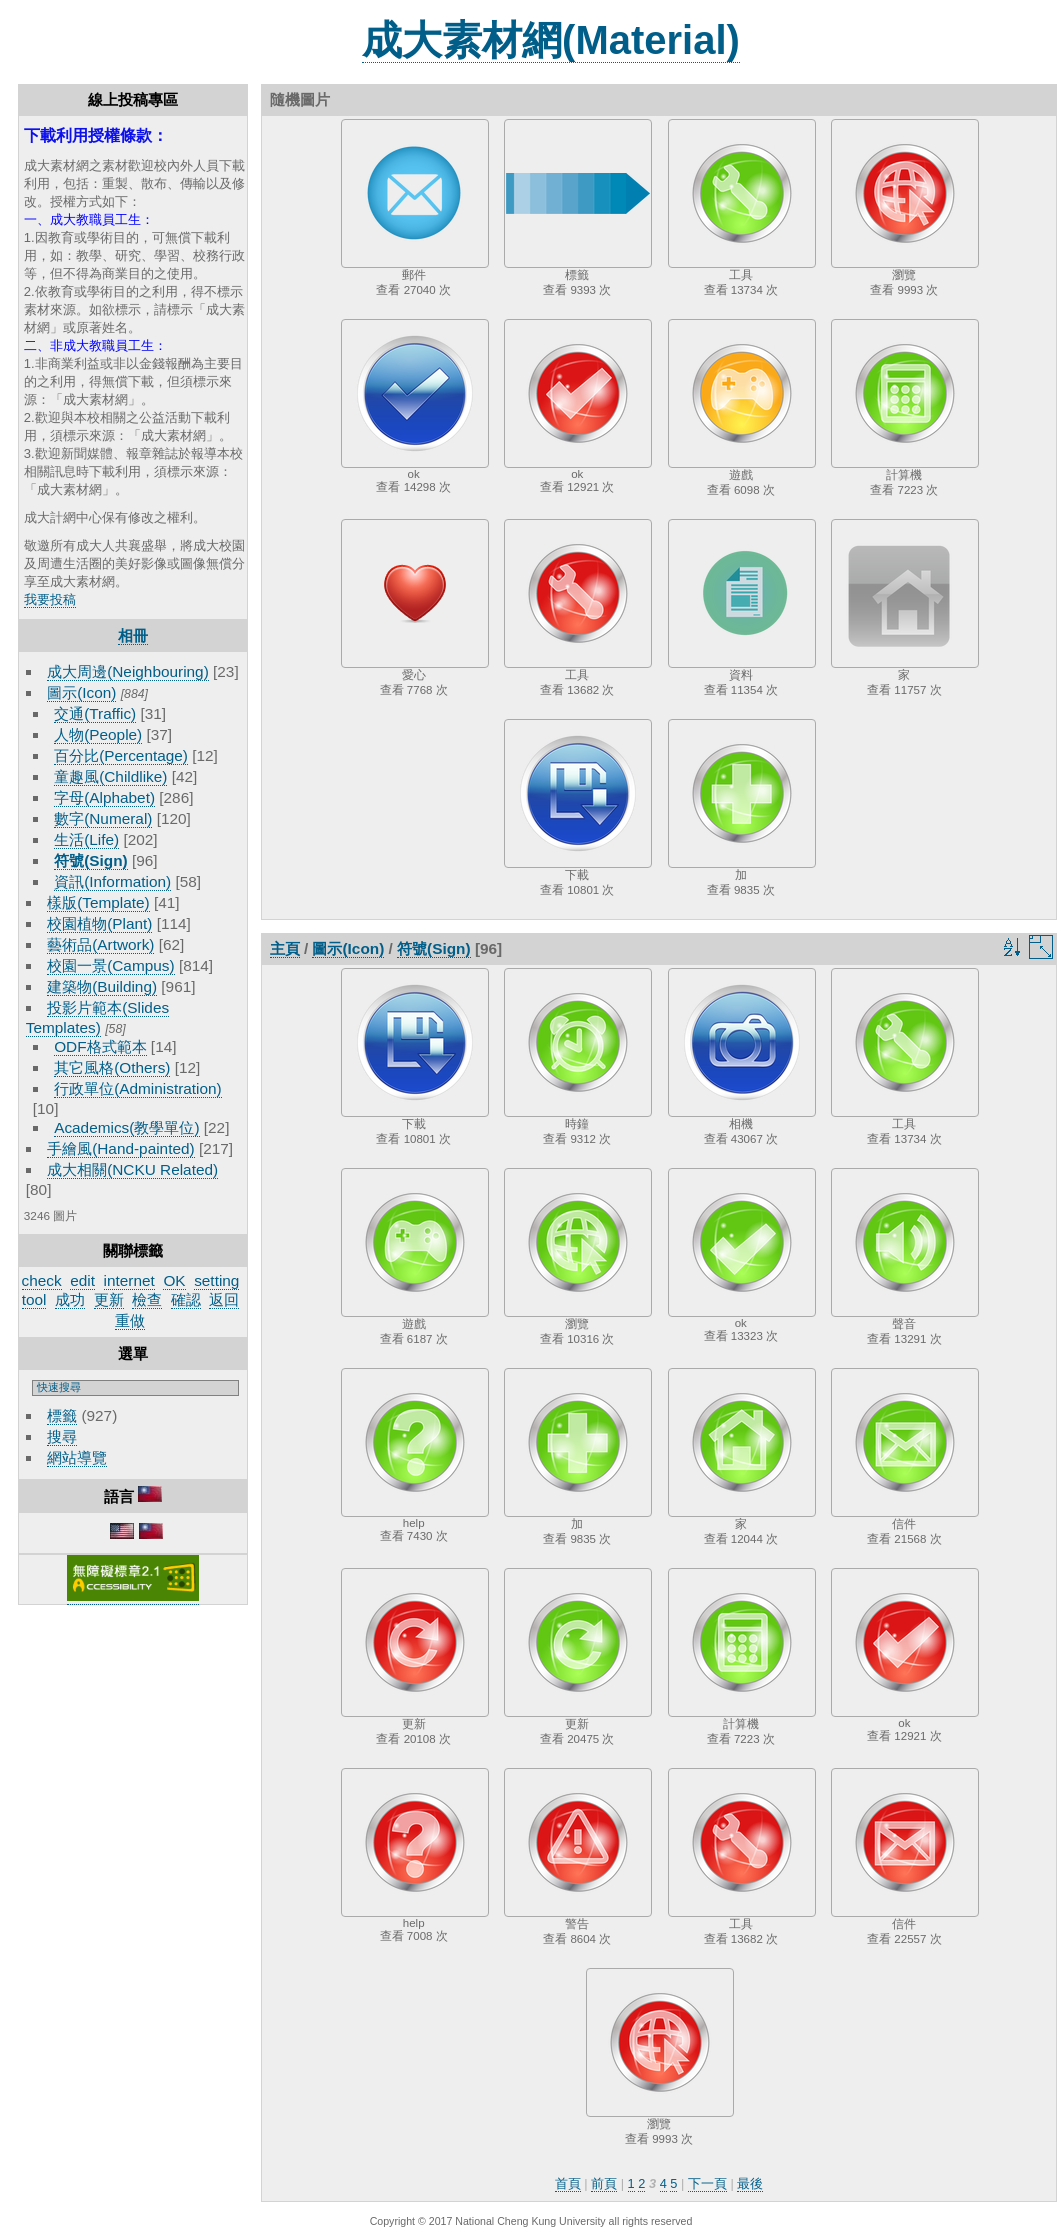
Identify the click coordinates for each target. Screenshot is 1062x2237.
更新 (109, 1299)
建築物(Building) (102, 986)
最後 (750, 2183)
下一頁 (707, 2183)
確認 (186, 1299)
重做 (130, 1320)
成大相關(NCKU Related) (132, 1169)
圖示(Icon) (81, 692)
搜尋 (62, 1436)
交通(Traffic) (95, 713)
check (42, 1280)
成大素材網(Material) (551, 40)
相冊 (133, 635)
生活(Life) (86, 839)
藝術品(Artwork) (100, 944)
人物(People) (98, 734)
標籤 (62, 1415)
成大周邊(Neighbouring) (128, 671)
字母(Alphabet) (104, 797)
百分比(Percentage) (121, 755)
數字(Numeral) (103, 818)
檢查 (147, 1299)
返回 (224, 1299)
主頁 (285, 948)
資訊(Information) (112, 881)
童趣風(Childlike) (110, 776)
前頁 (604, 2183)
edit (82, 1280)
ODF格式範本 (100, 1046)
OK (174, 1280)
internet (129, 1280)
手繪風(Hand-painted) (120, 1148)
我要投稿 (50, 599)
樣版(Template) (98, 902)
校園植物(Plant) (99, 923)
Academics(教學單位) (126, 1127)
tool (34, 1299)
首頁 (568, 2183)
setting (216, 1280)
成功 (70, 1299)
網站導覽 (77, 1457)
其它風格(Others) (112, 1067)
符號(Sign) (91, 860)
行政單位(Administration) (138, 1088)
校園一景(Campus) (110, 965)
